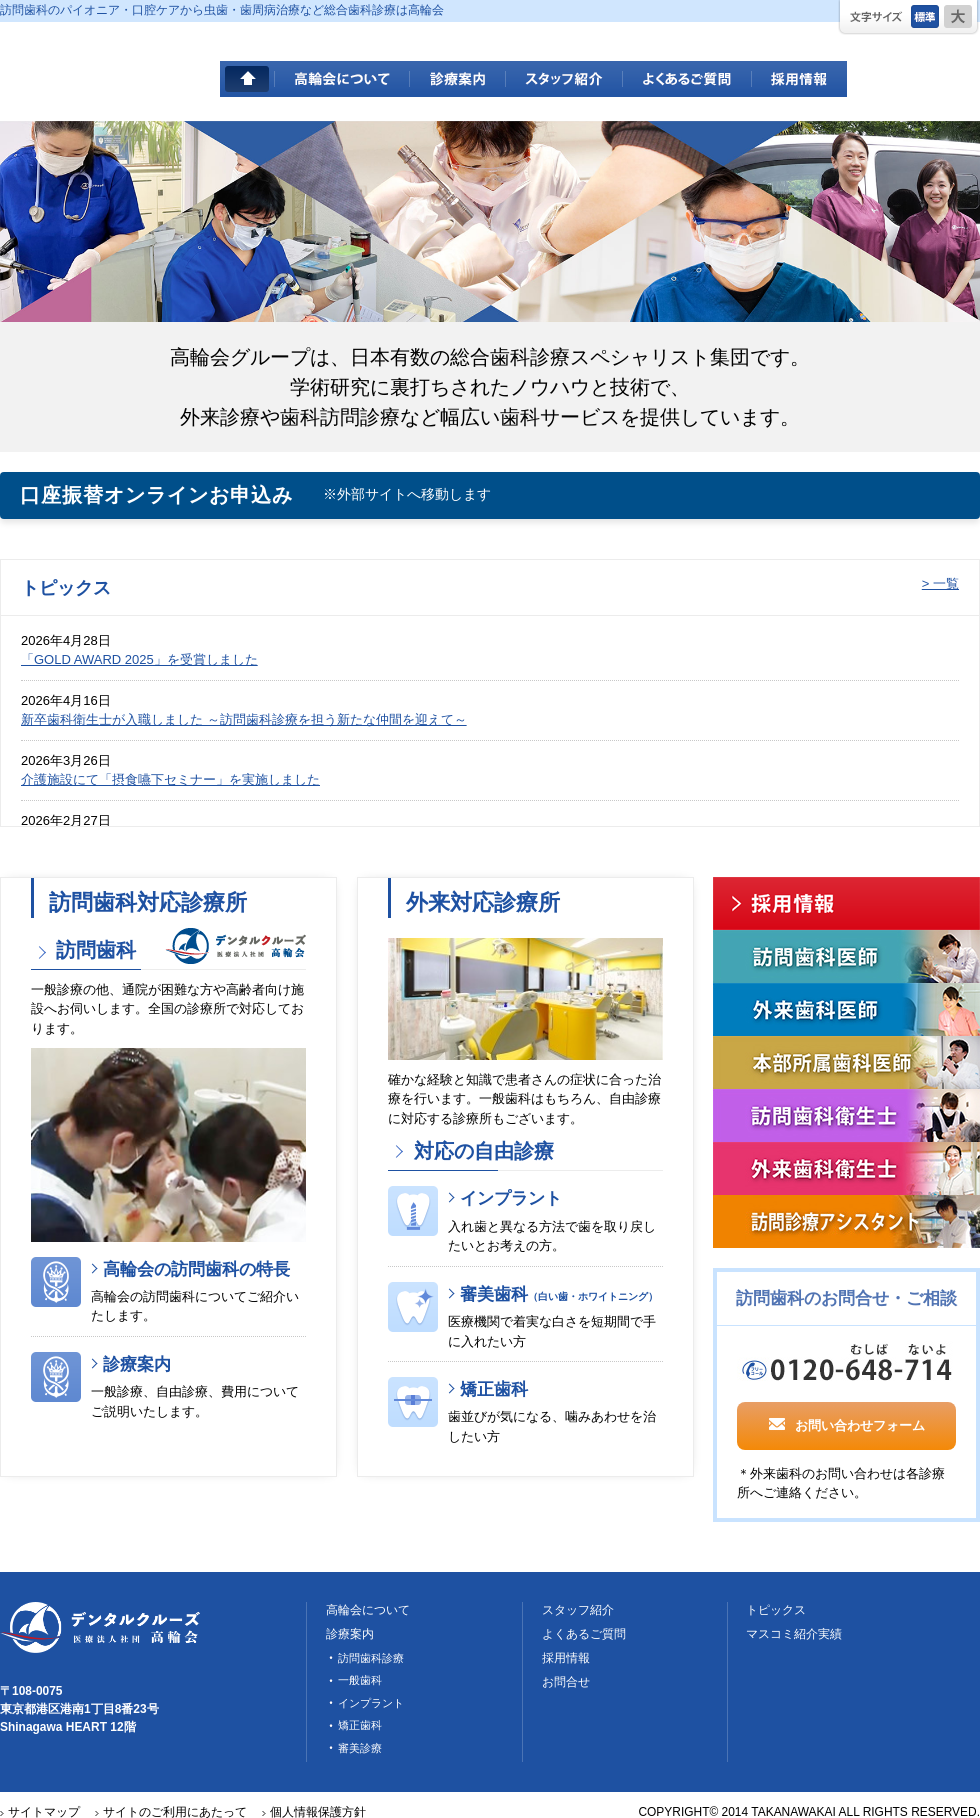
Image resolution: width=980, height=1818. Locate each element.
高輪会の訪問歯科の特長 (196, 1269)
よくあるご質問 (687, 79)
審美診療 (360, 1748)
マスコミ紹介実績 (794, 1634)
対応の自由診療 (480, 1151)
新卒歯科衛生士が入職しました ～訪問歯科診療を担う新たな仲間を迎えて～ (244, 719)
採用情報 (799, 79)
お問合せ (566, 1682)
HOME (247, 79)
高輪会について (342, 79)
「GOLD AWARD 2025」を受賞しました (139, 659)
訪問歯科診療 (371, 1658)
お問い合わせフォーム (847, 1424)
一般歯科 (360, 1680)
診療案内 (458, 79)
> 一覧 (940, 583)
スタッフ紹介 (564, 79)
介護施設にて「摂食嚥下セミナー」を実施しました (170, 779)
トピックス (776, 1610)
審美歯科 (559, 1294)
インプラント (511, 1198)
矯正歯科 (494, 1389)
